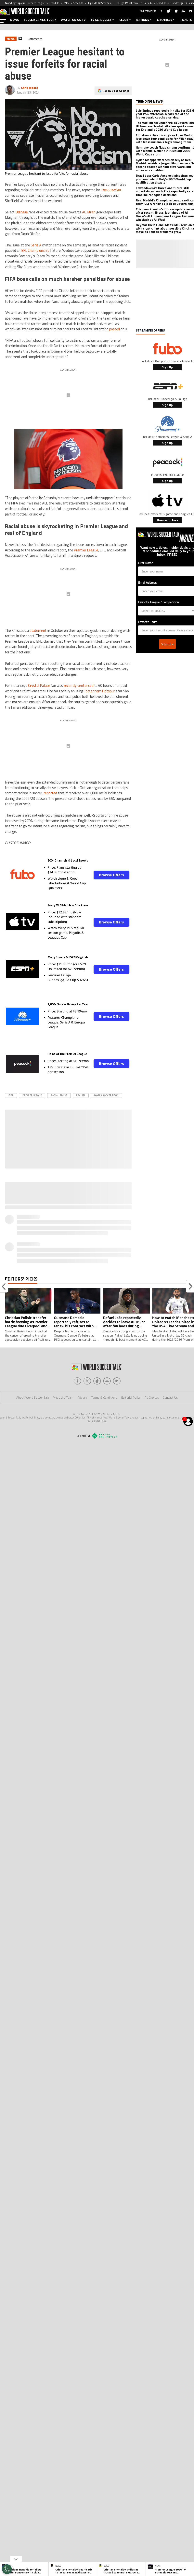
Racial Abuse (59, 1095)
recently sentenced (78, 685)
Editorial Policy (131, 1397)
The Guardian (111, 190)
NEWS (14, 19)
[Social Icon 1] (87, 1381)
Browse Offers (111, 875)
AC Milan (89, 212)
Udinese (21, 212)
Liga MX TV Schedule (99, 3)
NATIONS (144, 19)
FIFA (10, 1095)
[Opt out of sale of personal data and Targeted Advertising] (7, 2569)
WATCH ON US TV (73, 19)
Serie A (36, 245)
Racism (80, 1095)
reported (50, 793)
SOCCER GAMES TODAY (40, 19)
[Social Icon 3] (107, 1381)
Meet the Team (63, 1397)
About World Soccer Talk (32, 1397)
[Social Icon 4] (117, 1381)
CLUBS (125, 19)
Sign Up (167, 367)
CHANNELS (166, 19)
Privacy (82, 1397)
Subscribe (167, 628)
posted (114, 329)
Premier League (86, 550)
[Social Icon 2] (97, 1381)
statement (38, 630)
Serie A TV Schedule (155, 3)
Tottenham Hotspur (99, 691)
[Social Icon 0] (77, 1381)
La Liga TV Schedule (127, 3)
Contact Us (170, 1397)
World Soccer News (106, 1095)
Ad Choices (152, 1397)
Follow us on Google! (116, 91)
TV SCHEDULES (102, 19)
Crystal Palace (39, 685)
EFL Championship (35, 250)
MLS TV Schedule (73, 3)
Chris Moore (29, 87)
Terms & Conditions (104, 1397)
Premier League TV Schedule (43, 3)
